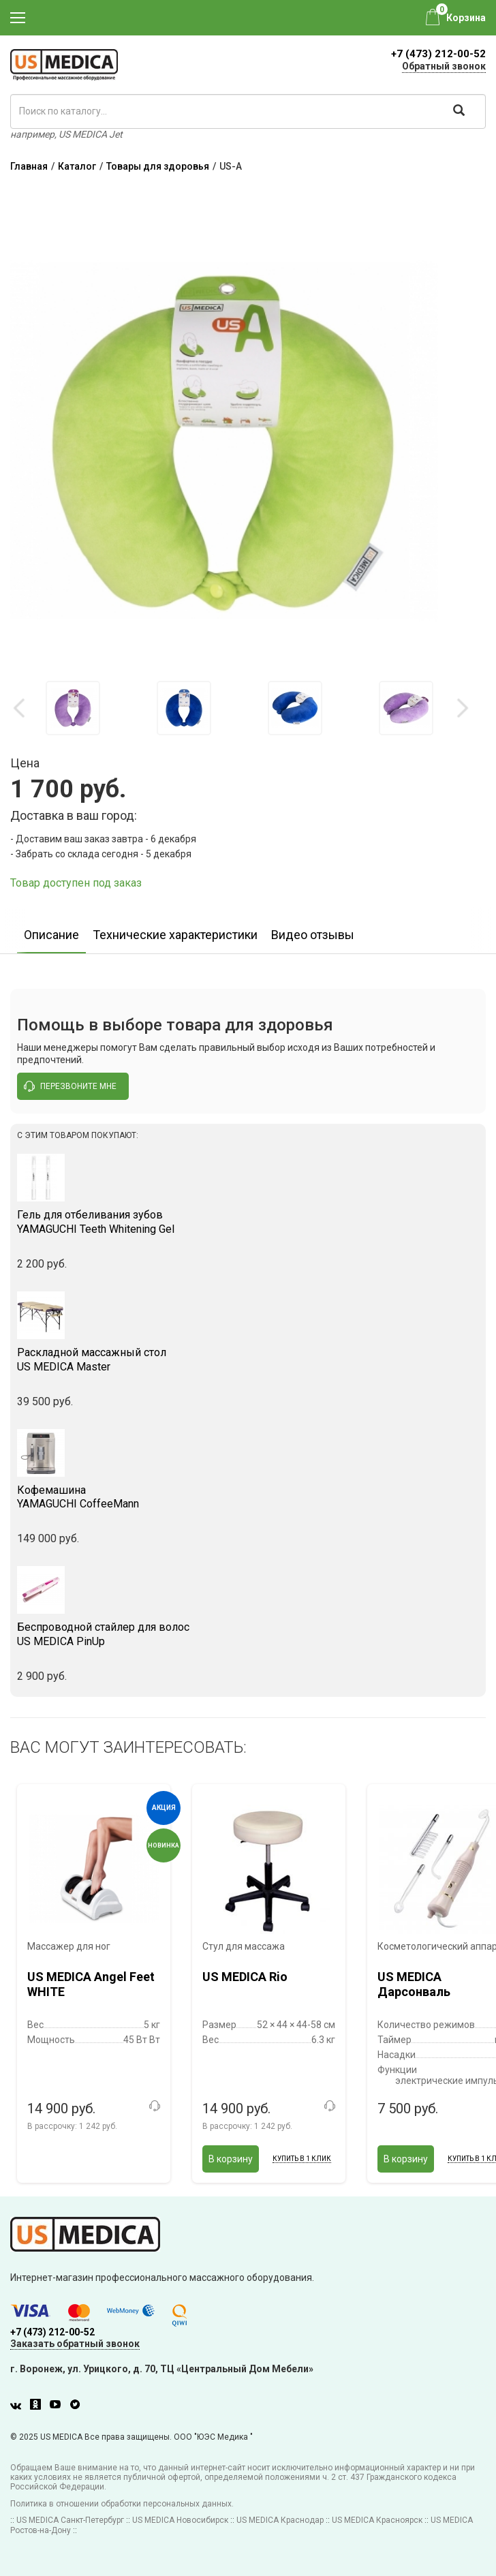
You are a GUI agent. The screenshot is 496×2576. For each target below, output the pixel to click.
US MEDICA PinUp (248, 1634)
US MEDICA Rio (245, 1976)
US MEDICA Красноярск (377, 2520)
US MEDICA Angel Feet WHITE (91, 1984)
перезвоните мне (70, 1086)
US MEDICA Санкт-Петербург (70, 2520)
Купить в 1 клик (302, 2158)
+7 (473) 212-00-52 (438, 54)
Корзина (466, 17)
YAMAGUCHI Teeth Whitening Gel (248, 1222)
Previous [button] (20, 708)
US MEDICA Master (248, 1359)
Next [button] (462, 708)
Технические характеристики (175, 934)
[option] (72, 708)
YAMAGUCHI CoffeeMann (248, 1497)
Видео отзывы (312, 934)
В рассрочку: (72, 2126)
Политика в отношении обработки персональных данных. (122, 2504)
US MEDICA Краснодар (280, 2520)
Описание (51, 934)
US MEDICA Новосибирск (180, 2520)
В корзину (230, 2158)
